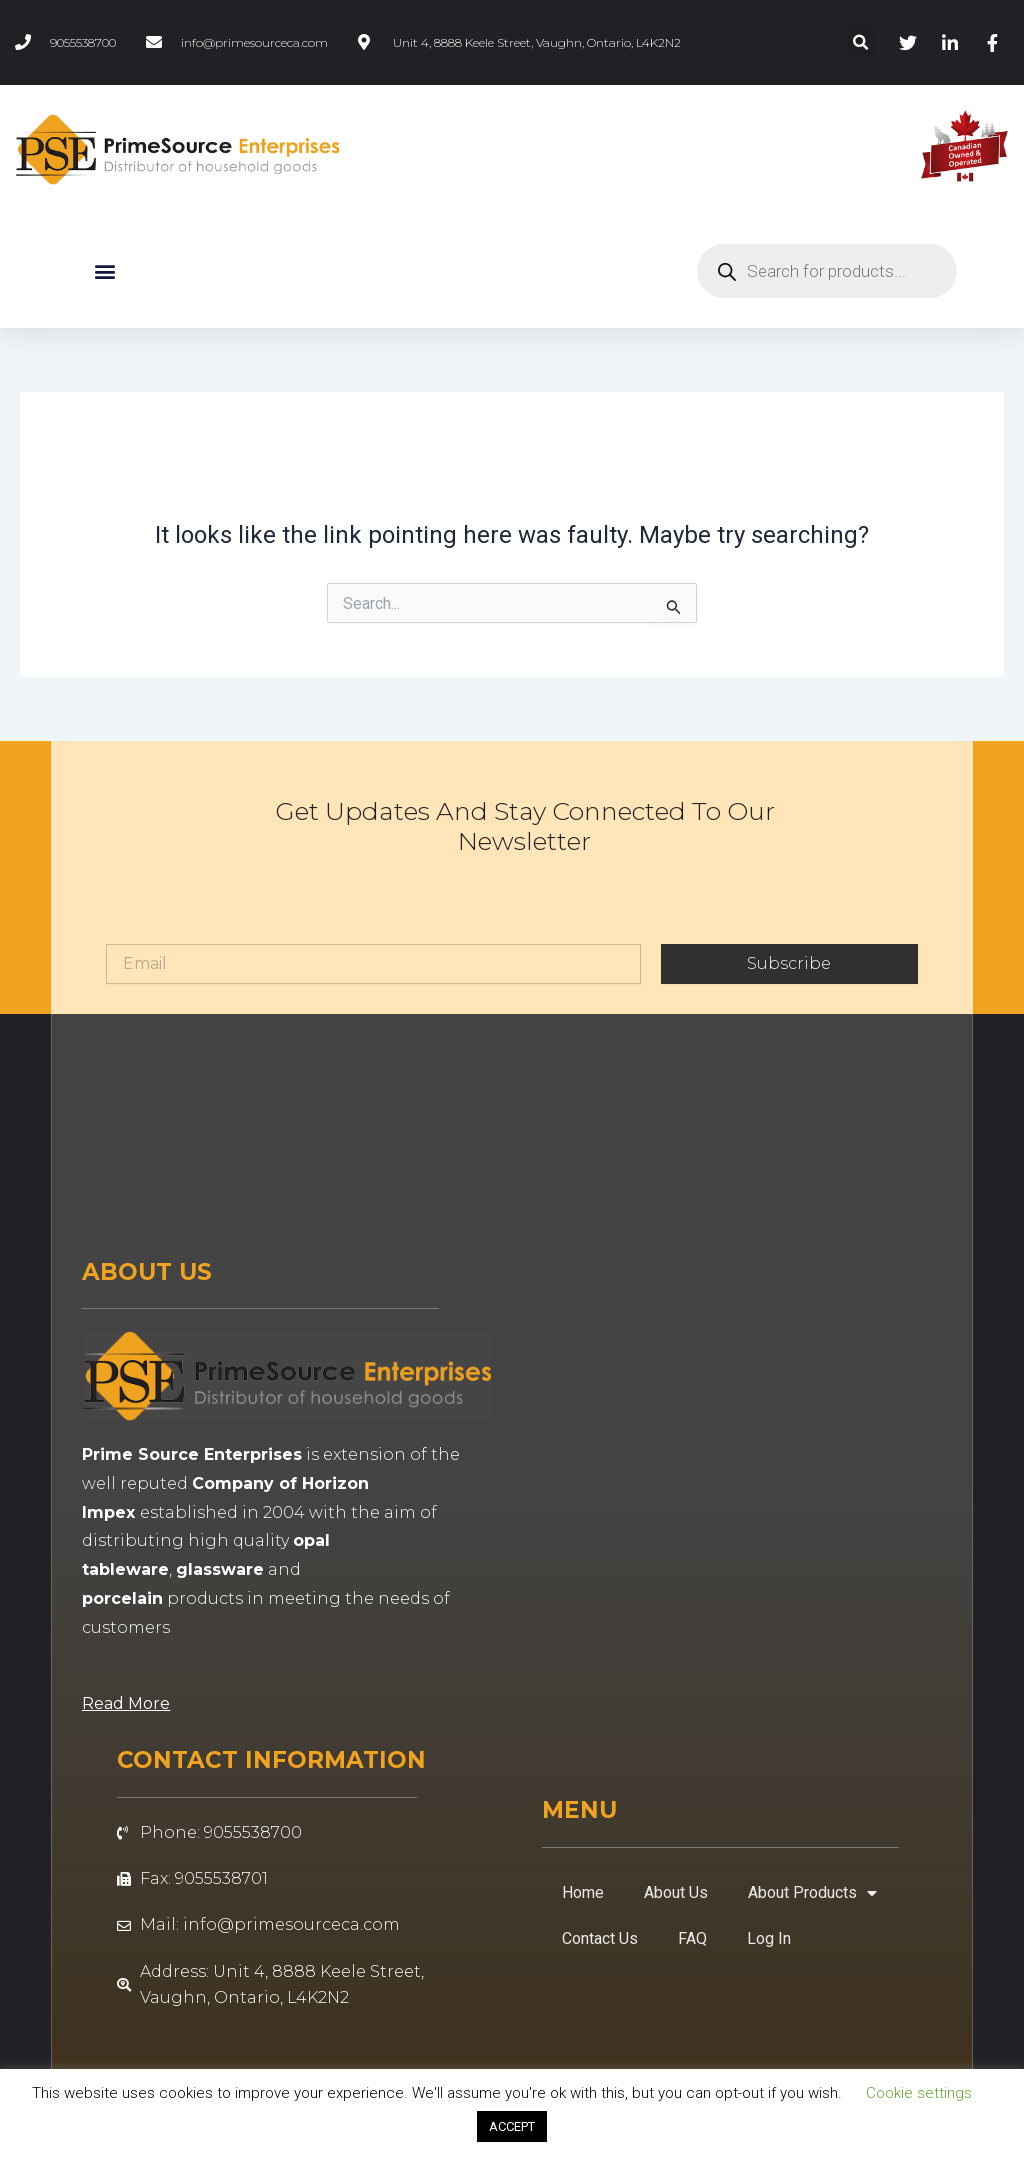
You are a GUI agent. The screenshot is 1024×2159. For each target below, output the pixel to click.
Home (583, 1892)
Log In (769, 1938)
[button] (861, 42)
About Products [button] (812, 1893)
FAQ (692, 1938)
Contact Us (600, 1938)
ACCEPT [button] (512, 2126)
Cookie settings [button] (919, 2093)
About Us (676, 1892)
